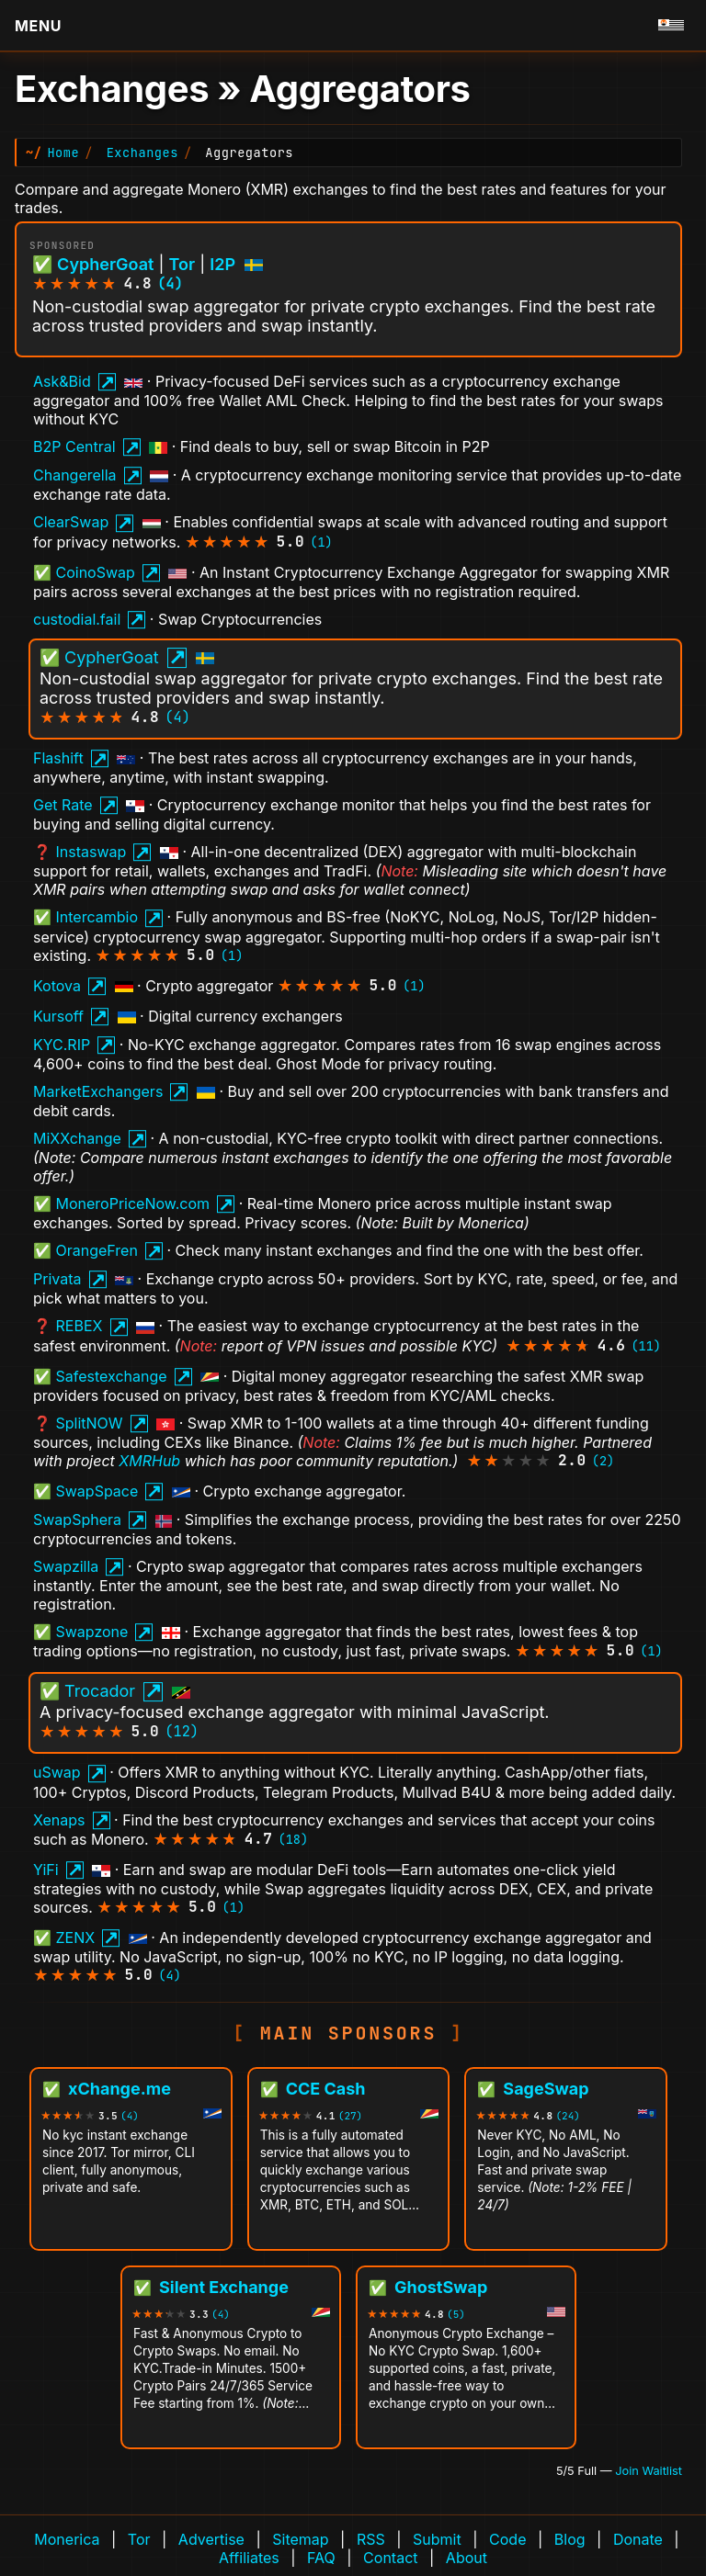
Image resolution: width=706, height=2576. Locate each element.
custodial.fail (76, 619)
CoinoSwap (95, 572)
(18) (294, 1839)
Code (507, 2539)
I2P (222, 264)
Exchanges (142, 152)
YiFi (46, 1869)
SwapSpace (97, 1491)
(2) (603, 1460)
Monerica (66, 2539)
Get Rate (63, 805)
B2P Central (74, 446)
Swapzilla (65, 1566)
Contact (390, 2557)
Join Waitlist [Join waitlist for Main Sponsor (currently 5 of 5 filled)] (648, 2471)
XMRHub (149, 1461)
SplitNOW (89, 1423)
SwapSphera (77, 1519)
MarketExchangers (98, 1091)
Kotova (57, 986)
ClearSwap (70, 522)
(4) (170, 283)
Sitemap (300, 2539)
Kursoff (58, 1016)
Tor (181, 264)
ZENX (76, 1937)
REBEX (79, 1325)
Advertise (211, 2539)
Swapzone (92, 1631)
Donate (638, 2539)
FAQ (321, 2557)
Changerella (75, 475)
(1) (321, 542)
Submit (437, 2539)
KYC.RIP (61, 1044)
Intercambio (97, 917)
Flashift (58, 758)
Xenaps (59, 1820)
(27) (350, 2116)
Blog (570, 2539)
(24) (567, 2116)
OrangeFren (97, 1250)
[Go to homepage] (671, 26)
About (466, 2557)
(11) (646, 1346)
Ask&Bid (62, 381)
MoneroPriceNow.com (133, 1203)
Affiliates (249, 2557)
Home (63, 152)
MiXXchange (77, 1138)
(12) (182, 1731)
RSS (371, 2539)
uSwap (57, 1772)
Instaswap (91, 851)
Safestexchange (111, 1376)
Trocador (99, 1690)
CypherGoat (105, 264)
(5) (456, 2315)
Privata (57, 1279)
